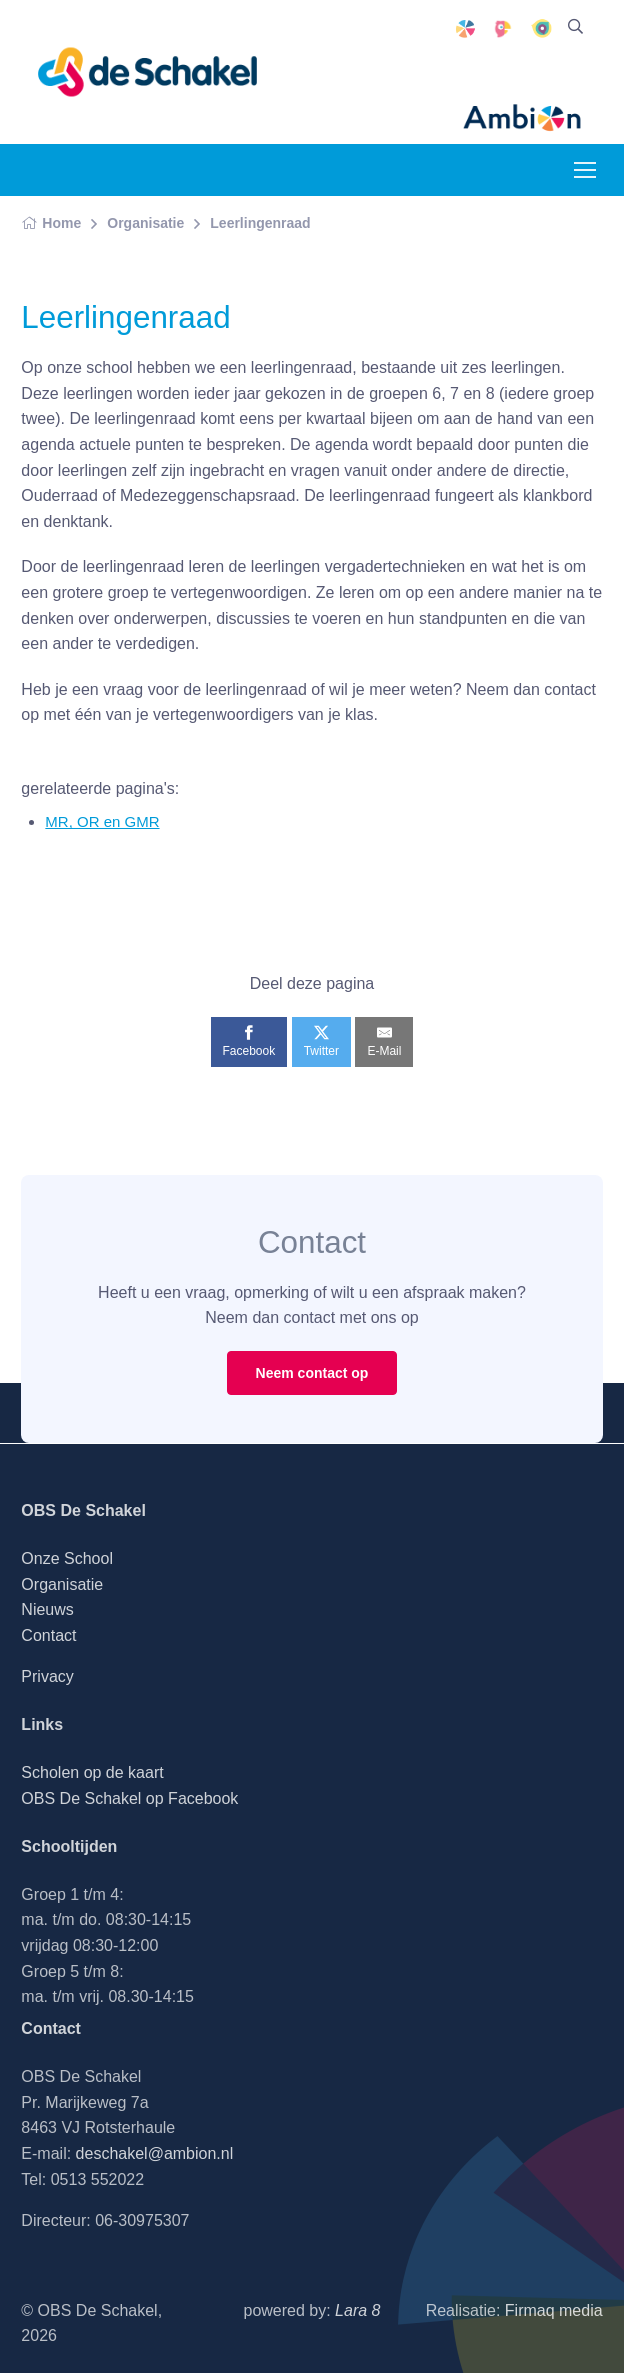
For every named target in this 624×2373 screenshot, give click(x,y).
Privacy (47, 1676)
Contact (48, 1635)
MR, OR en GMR (102, 821)
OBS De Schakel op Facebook (129, 1798)
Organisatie (145, 223)
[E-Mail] (384, 1042)
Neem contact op (312, 1373)
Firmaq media (554, 2310)
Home (51, 223)
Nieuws (47, 1609)
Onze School (67, 1558)
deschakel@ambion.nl (155, 2153)
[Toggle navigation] (584, 170)
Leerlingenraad (260, 223)
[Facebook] (249, 1042)
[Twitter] (321, 1042)
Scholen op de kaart (92, 1772)
